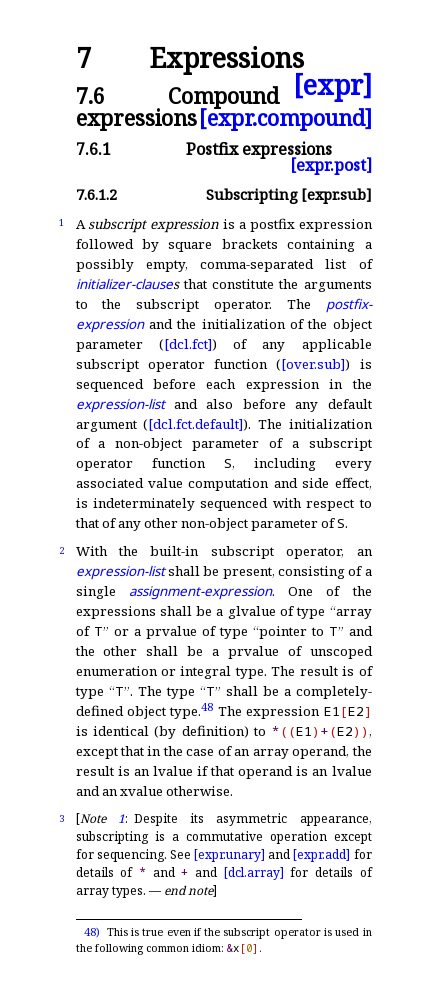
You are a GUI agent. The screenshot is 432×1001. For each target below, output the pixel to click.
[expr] (332, 85)
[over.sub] (313, 364)
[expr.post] (331, 165)
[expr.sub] (336, 194)
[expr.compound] (285, 117)
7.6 (90, 95)
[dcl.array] (254, 872)
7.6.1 (93, 149)
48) (92, 932)
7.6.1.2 (96, 194)
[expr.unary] (229, 854)
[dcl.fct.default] (195, 424)
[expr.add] (321, 854)
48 (207, 706)
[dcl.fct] (188, 344)
